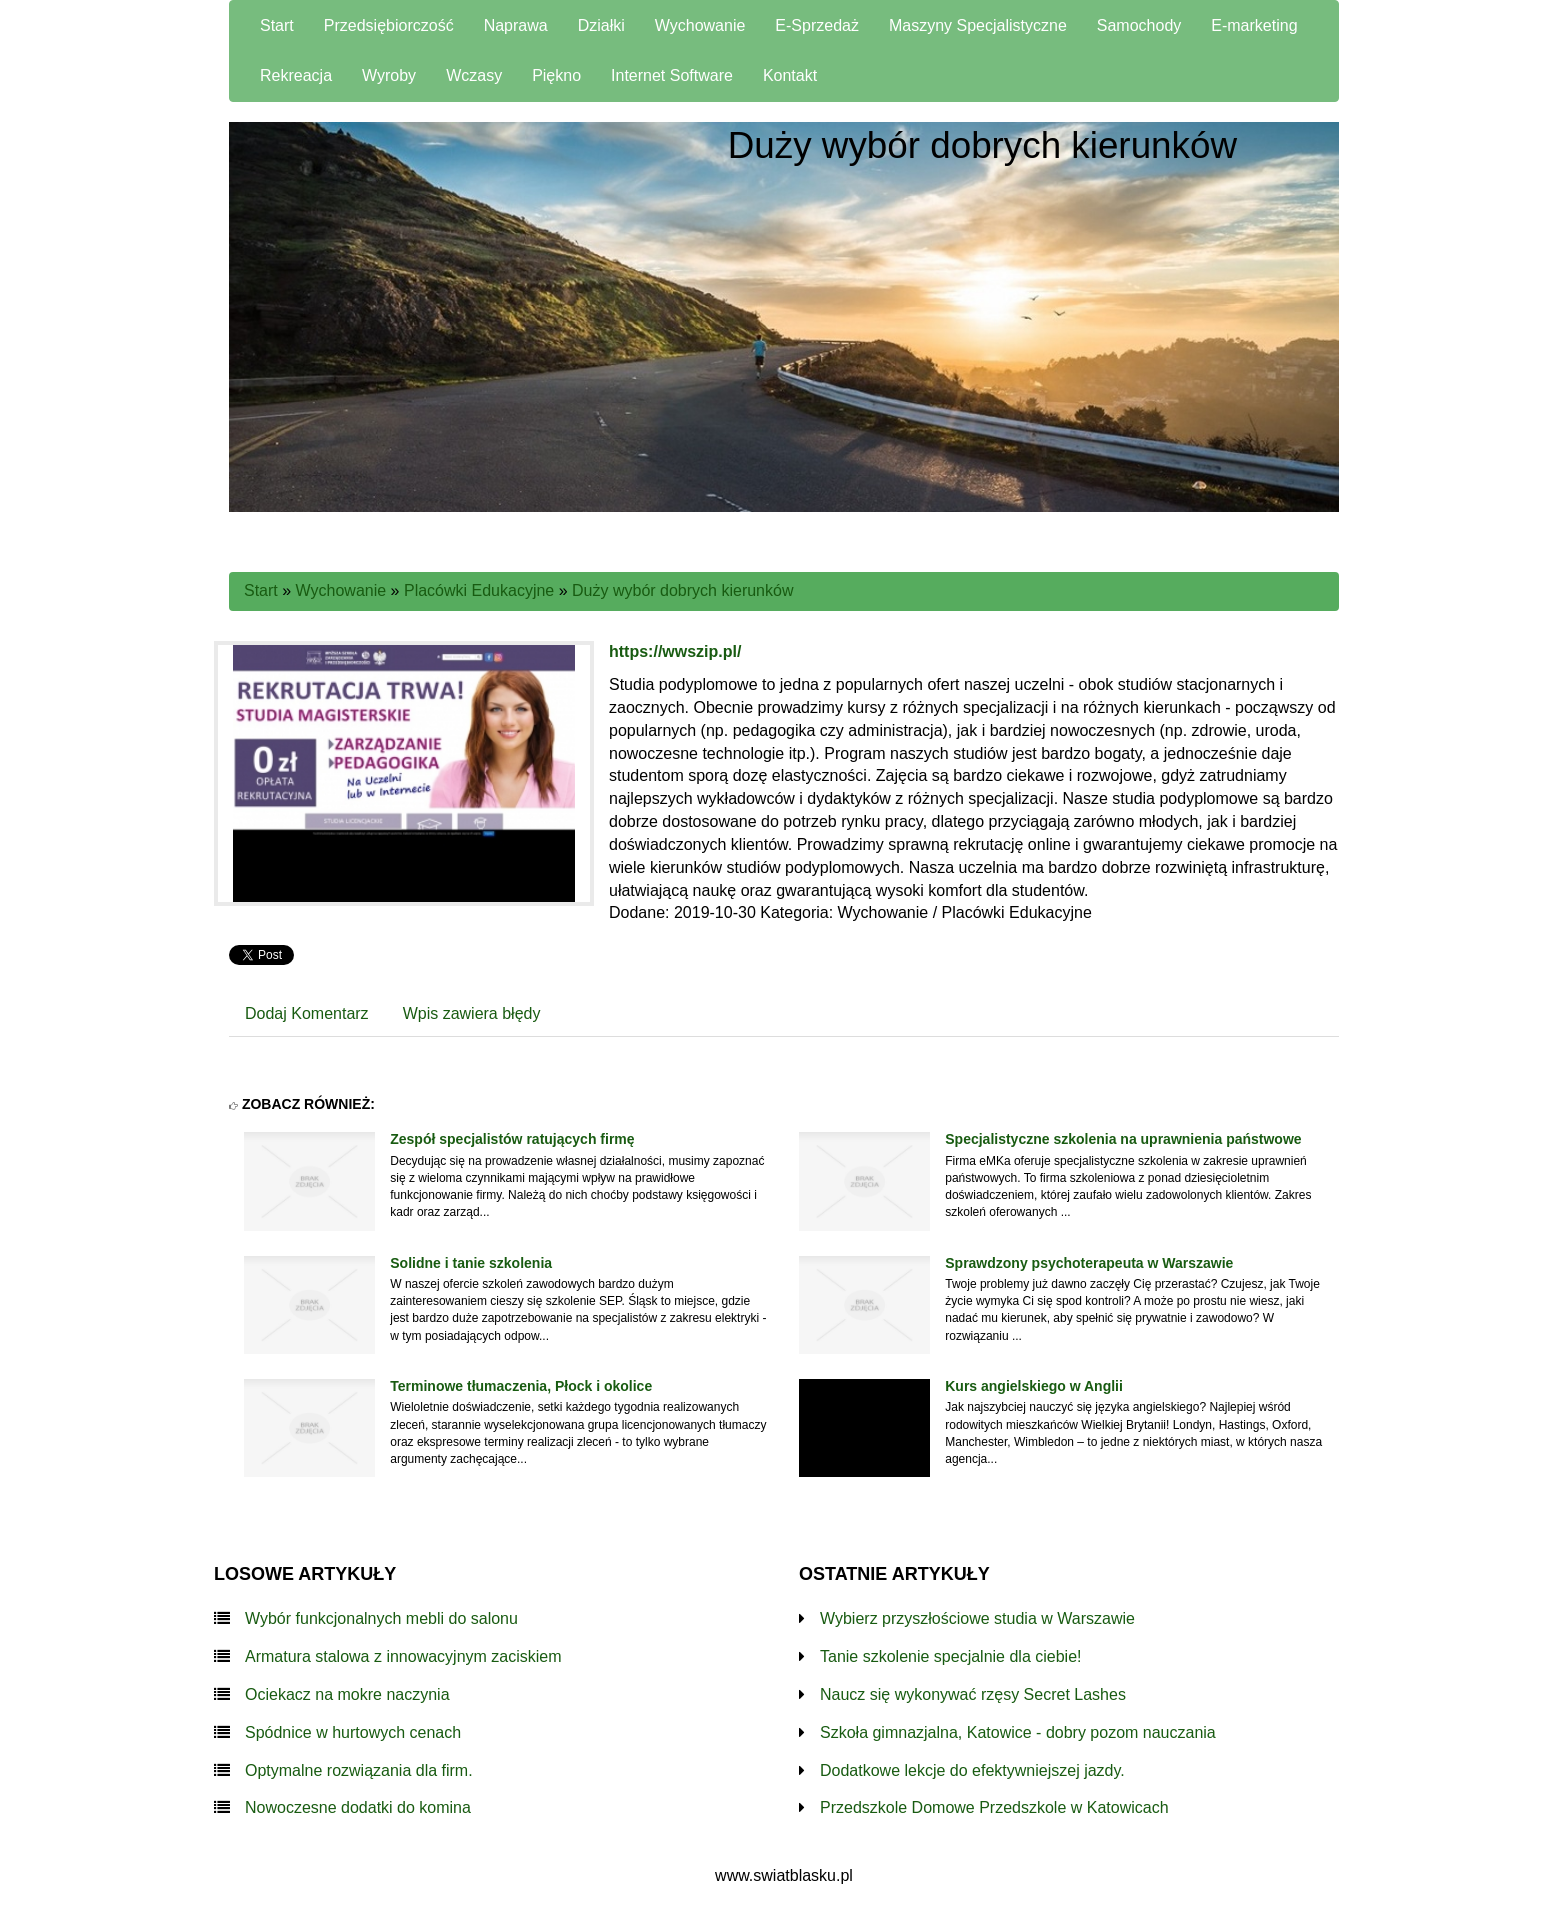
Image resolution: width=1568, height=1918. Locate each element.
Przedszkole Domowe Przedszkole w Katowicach (994, 1807)
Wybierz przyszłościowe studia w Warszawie (977, 1618)
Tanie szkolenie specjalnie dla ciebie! (951, 1656)
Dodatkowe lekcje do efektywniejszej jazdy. (972, 1770)
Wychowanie (341, 590)
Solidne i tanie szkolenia (471, 1263)
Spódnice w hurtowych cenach (353, 1732)
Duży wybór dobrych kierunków (682, 590)
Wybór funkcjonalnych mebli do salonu (381, 1618)
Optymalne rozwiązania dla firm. (359, 1770)
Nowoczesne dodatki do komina (358, 1807)
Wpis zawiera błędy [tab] (472, 1013)
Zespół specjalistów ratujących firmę (512, 1139)
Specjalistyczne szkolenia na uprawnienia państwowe (1123, 1139)
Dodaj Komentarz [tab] (307, 1013)
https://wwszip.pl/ (675, 651)
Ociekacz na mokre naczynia (347, 1694)
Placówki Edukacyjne (479, 590)
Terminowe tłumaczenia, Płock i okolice (521, 1386)
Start (261, 590)
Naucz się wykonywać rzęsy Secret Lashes (973, 1694)
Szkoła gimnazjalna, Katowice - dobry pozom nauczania (1018, 1732)
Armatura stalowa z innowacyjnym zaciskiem (403, 1656)
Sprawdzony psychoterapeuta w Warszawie (1089, 1263)
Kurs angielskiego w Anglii (1034, 1386)
